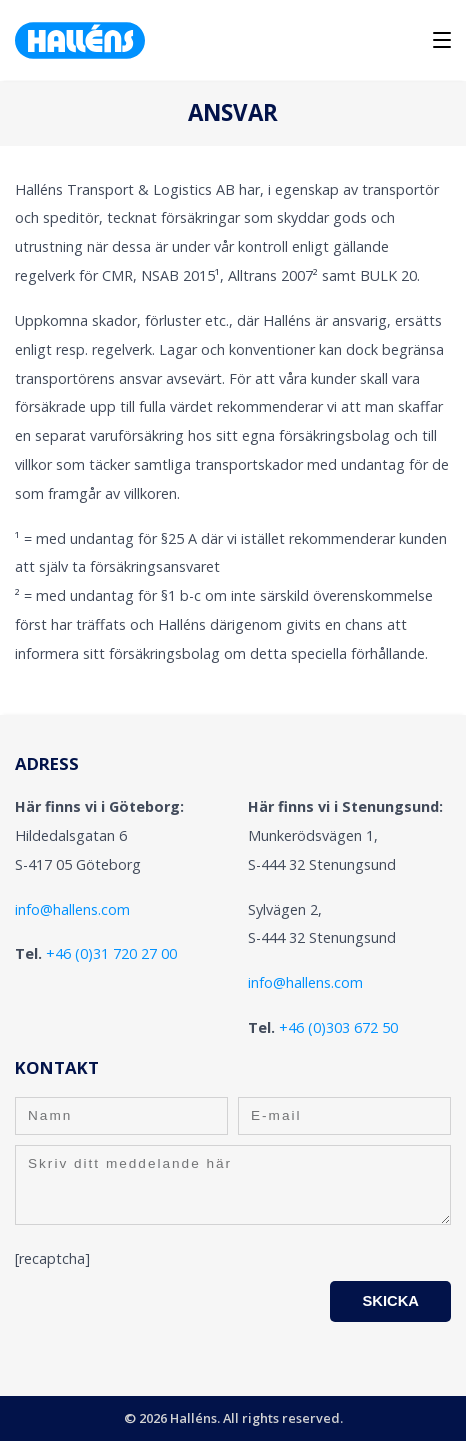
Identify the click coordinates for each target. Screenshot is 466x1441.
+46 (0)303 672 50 (338, 1027)
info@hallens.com (72, 909)
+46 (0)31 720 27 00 (111, 953)
